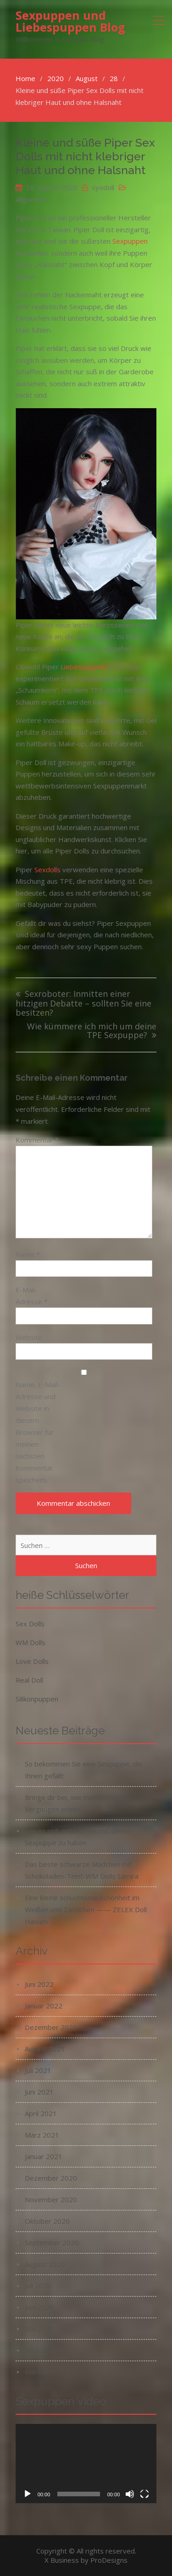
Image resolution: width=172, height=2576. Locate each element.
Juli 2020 (38, 2285)
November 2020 (51, 2199)
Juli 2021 (38, 2070)
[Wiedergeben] (27, 2494)
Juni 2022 (39, 1984)
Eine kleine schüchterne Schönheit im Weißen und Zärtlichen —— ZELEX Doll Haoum (86, 1909)
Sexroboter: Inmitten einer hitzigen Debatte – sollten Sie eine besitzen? (83, 1003)
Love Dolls (32, 1661)
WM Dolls (30, 1642)
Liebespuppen (83, 666)
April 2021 (41, 2113)
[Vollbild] (144, 2494)
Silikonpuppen (37, 1698)
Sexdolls (47, 869)
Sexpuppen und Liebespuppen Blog (70, 21)
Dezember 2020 (51, 2177)
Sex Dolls (30, 1623)
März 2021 (42, 2134)
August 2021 (45, 2048)
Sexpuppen (130, 241)
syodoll (103, 187)
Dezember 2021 (51, 2027)
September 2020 (52, 2242)
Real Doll (29, 1680)
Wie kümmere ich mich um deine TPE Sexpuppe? (91, 1031)
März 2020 (42, 2371)
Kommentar (37, 1139)
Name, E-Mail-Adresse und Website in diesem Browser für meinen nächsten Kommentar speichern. (38, 1432)
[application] (86, 2463)
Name (28, 1254)
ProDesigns (109, 2560)
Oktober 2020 (47, 2221)
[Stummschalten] (129, 2494)
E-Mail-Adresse (32, 1295)
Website (29, 1337)
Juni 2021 (39, 2091)
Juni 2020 (39, 2307)
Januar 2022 (43, 2005)
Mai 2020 (39, 2328)
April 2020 (41, 2350)
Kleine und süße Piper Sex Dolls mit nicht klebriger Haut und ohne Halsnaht (85, 156)
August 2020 (45, 2264)
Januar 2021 (43, 2156)
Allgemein (31, 199)
